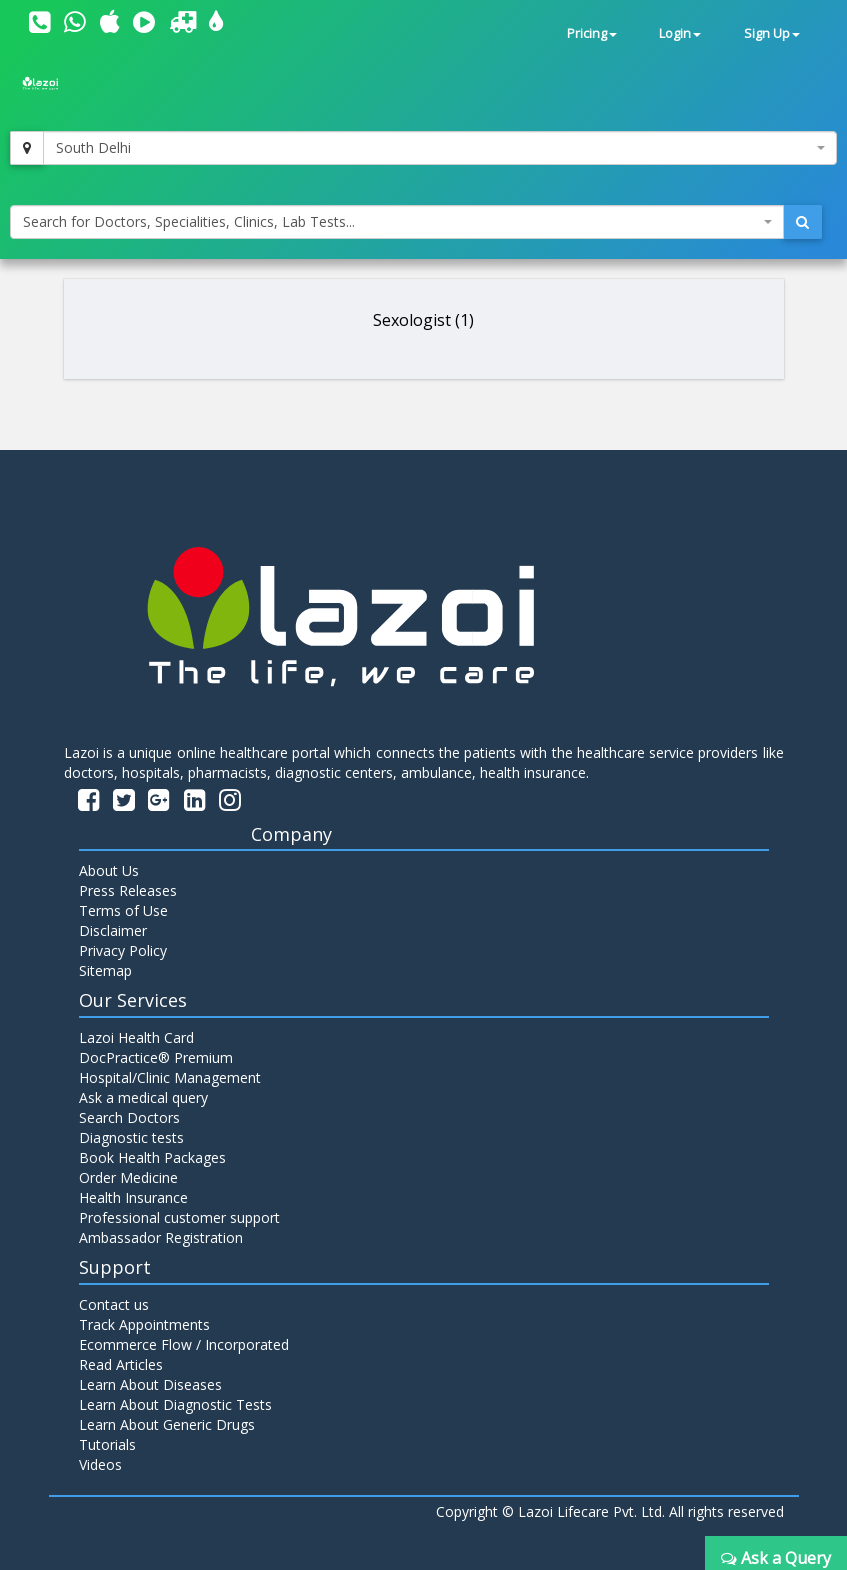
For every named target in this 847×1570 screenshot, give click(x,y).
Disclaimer (113, 930)
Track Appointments (144, 1324)
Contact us (114, 1304)
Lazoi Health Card (136, 1037)
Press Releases (128, 890)
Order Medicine (128, 1177)
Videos (100, 1464)
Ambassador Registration (161, 1237)
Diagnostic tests (131, 1137)
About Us (109, 870)
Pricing (592, 33)
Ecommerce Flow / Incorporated (184, 1344)
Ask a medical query (143, 1097)
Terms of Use (123, 910)
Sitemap (105, 970)
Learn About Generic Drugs (167, 1424)
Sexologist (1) (423, 320)
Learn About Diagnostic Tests (175, 1404)
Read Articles (121, 1364)
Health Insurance (133, 1197)
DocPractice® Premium (156, 1057)
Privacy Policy (123, 950)
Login (680, 33)
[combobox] (440, 148)
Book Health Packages (152, 1157)
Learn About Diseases (150, 1384)
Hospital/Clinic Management (170, 1077)
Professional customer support (179, 1217)
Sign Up (772, 33)
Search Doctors (129, 1117)
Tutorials (107, 1444)
